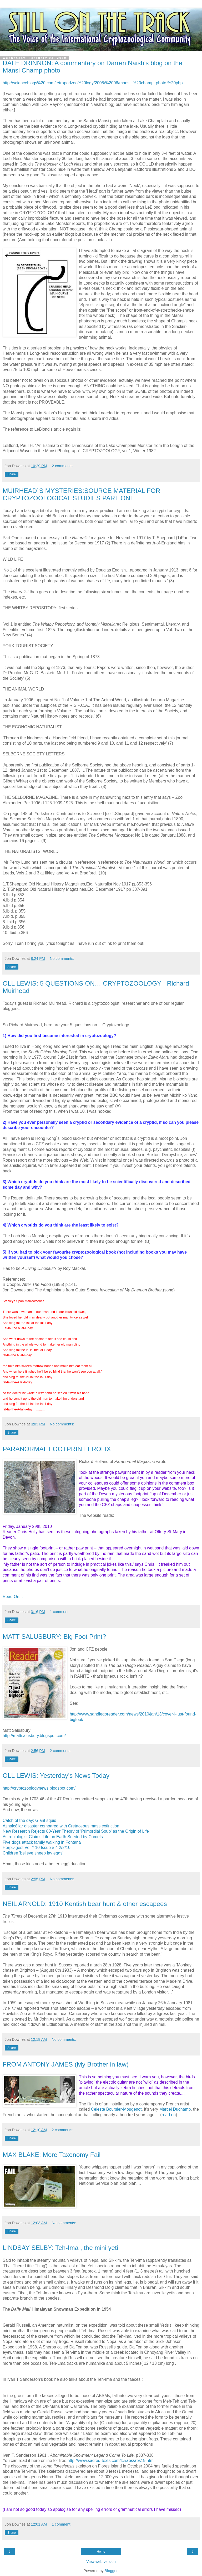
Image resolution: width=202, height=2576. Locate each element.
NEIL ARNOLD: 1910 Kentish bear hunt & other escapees (85, 1903)
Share (11, 474)
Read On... (13, 1596)
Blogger (111, 2571)
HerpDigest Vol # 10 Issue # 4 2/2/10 (36, 1847)
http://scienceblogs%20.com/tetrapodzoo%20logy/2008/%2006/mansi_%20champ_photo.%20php (93, 83)
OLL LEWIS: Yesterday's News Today (56, 1775)
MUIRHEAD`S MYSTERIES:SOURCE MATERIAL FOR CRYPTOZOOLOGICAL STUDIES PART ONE (81, 494)
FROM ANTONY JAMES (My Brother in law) (66, 2064)
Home (101, 2551)
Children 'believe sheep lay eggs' (33, 1853)
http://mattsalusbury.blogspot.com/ (34, 1735)
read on (168, 2115)
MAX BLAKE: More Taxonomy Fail (51, 2154)
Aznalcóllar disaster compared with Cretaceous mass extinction (61, 1826)
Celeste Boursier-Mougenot (116, 2109)
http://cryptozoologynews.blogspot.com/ (39, 1788)
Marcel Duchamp (175, 2109)
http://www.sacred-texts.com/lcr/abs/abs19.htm (111, 2460)
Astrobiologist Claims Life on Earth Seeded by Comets (53, 1837)
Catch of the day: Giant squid (29, 1820)
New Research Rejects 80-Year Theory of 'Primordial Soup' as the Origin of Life (76, 1831)
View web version (101, 2561)
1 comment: (59, 1612)
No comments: (62, 958)
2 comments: (62, 466)
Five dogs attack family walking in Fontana (42, 1842)
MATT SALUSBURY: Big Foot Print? (54, 1636)
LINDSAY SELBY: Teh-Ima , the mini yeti (60, 2247)
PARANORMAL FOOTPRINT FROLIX (57, 1448)
